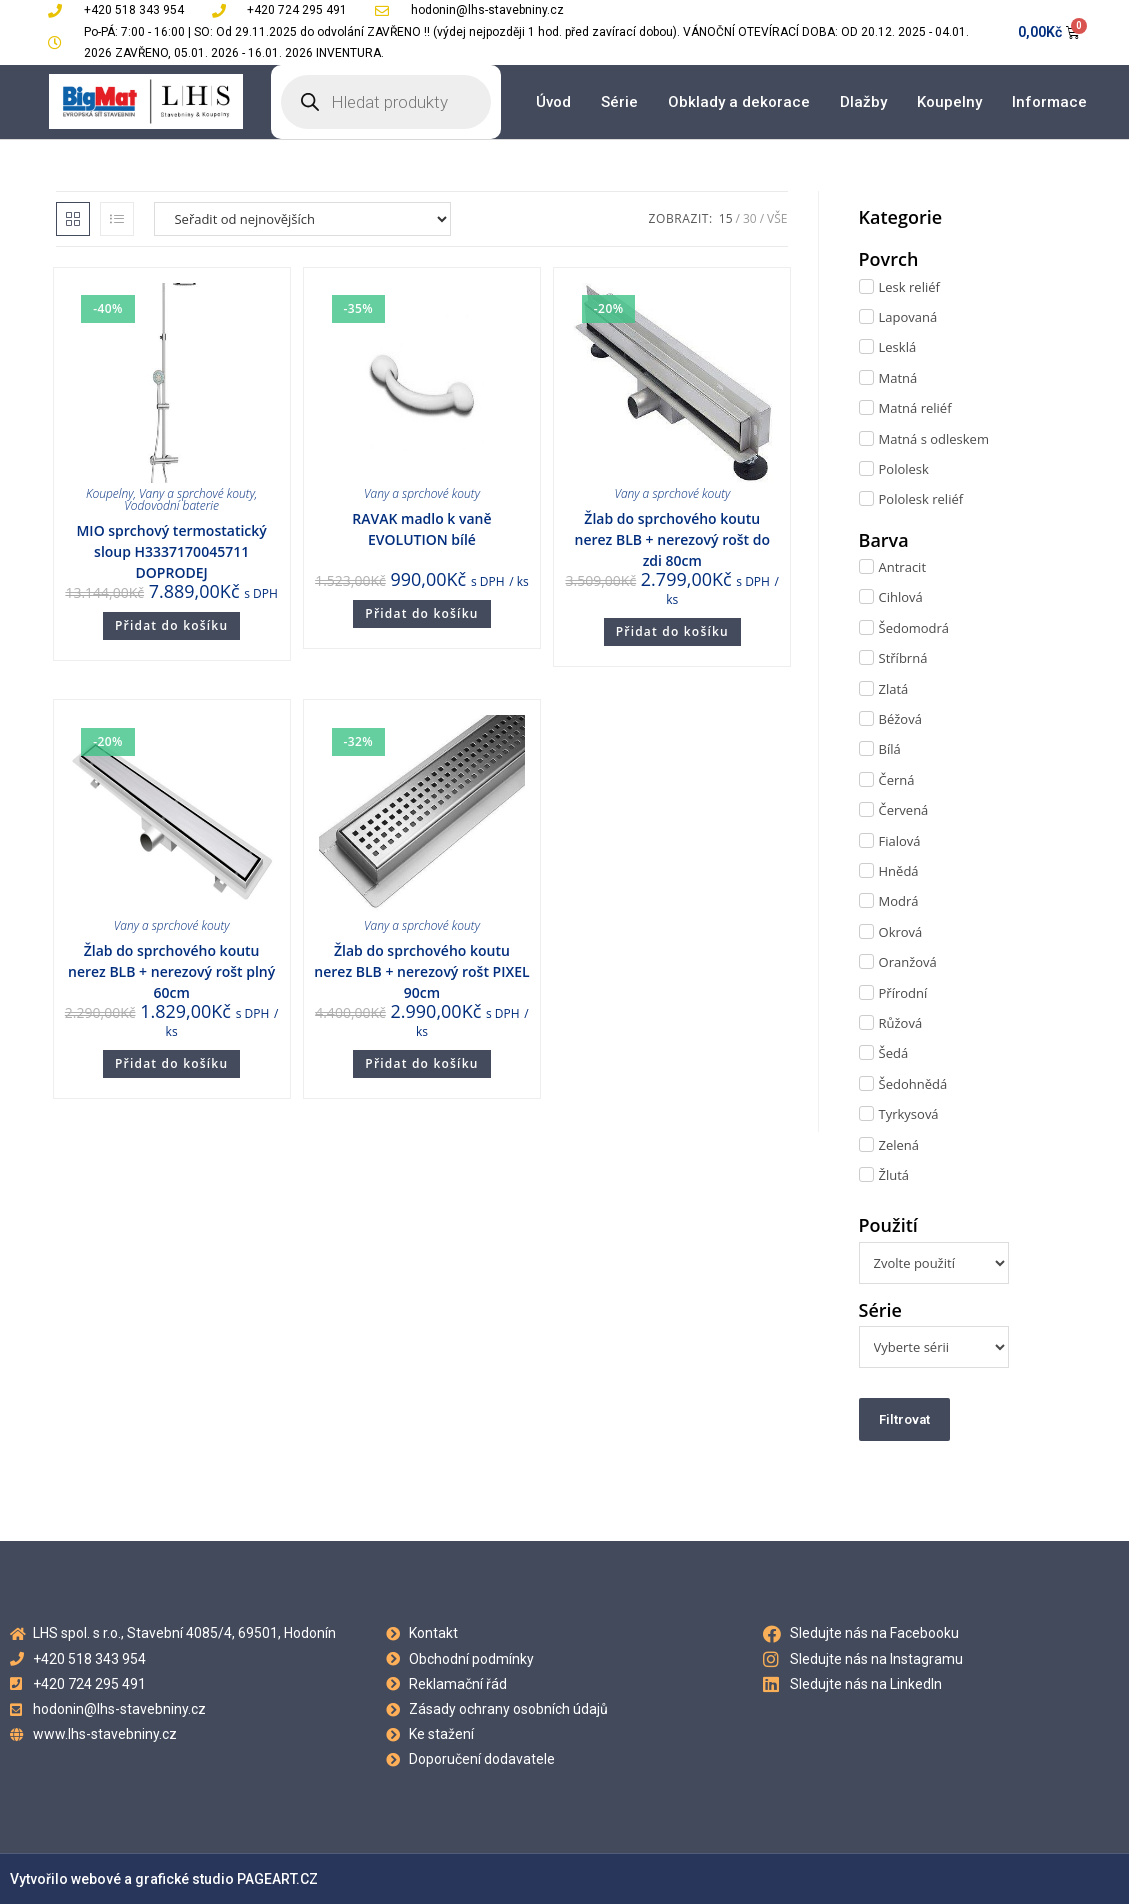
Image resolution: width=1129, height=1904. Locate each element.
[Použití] (934, 1263)
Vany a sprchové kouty (197, 493)
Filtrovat (904, 1419)
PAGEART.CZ (277, 1879)
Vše (777, 218)
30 (750, 218)
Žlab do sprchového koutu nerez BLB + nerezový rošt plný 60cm (171, 971)
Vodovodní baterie (171, 505)
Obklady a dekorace (739, 102)
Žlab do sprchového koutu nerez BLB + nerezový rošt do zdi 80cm (673, 539)
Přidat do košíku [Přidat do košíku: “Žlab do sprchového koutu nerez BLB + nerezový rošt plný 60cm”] (171, 1063)
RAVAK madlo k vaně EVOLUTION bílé (421, 529)
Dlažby (863, 102)
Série (619, 102)
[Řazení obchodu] (302, 219)
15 (726, 218)
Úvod (553, 102)
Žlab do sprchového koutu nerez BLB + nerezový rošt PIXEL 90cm (421, 971)
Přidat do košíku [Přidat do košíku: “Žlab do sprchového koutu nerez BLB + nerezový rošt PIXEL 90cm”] (421, 1063)
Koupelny (949, 102)
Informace (1049, 102)
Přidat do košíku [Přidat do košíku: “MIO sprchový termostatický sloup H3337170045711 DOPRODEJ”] (171, 625)
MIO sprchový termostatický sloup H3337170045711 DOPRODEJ (171, 551)
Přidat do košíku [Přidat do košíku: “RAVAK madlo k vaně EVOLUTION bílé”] (421, 613)
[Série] (934, 1347)
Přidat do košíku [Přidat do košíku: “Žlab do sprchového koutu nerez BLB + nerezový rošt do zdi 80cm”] (672, 631)
